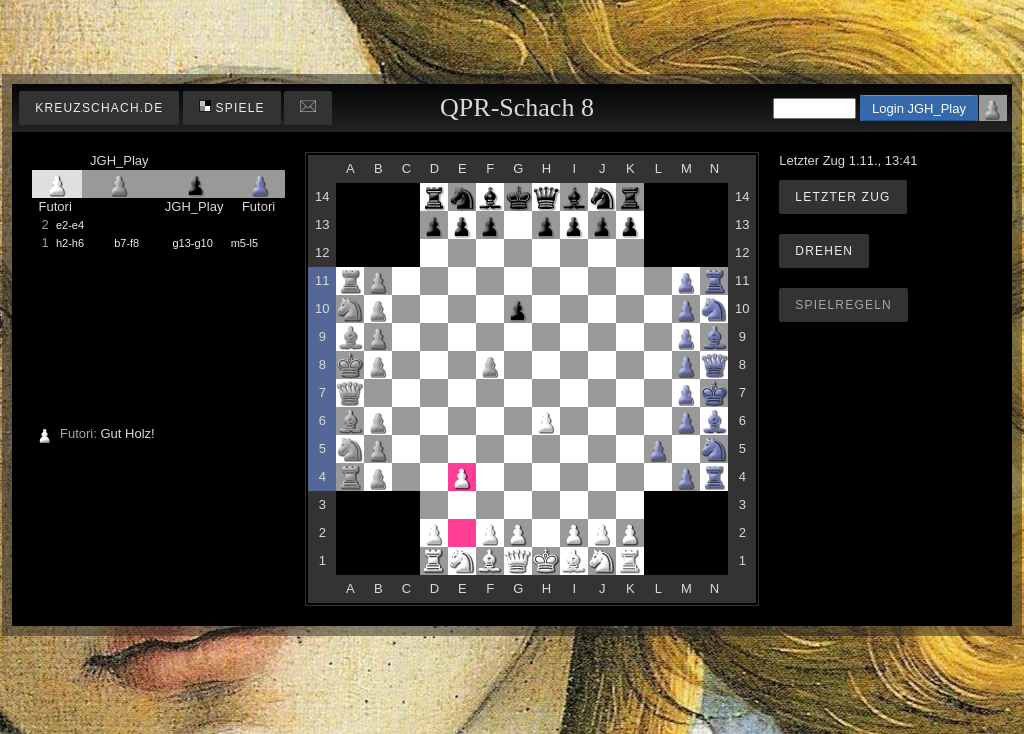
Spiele (232, 107)
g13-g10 (192, 243)
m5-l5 (245, 243)
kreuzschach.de (99, 108)
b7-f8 (126, 243)
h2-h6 (70, 243)
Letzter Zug (842, 197)
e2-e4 (70, 225)
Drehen (824, 251)
